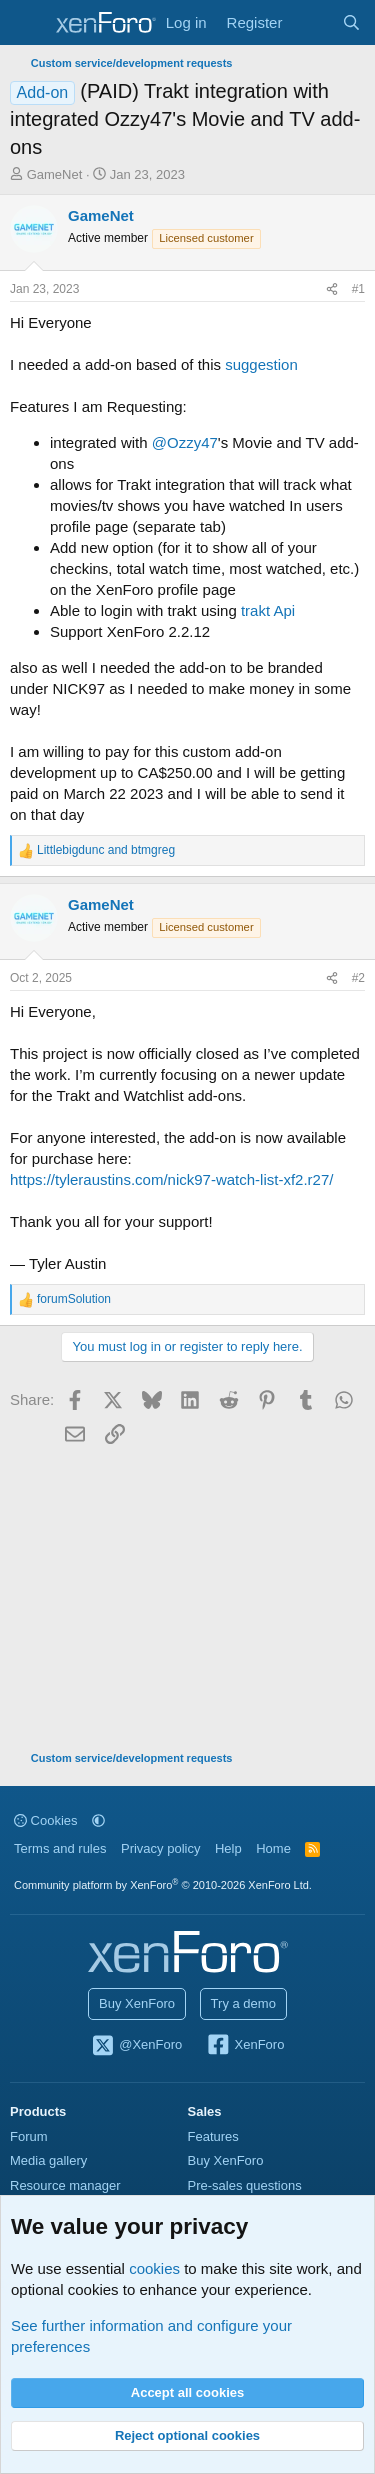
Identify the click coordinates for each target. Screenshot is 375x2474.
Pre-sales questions (245, 2185)
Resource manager (65, 2185)
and (106, 850)
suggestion (261, 364)
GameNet (55, 174)
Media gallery (48, 2160)
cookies (154, 2268)
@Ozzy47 (185, 442)
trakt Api (268, 610)
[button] (98, 1820)
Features (213, 2136)
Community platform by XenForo (163, 1885)
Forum (29, 2136)
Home (273, 1848)
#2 (358, 978)
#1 (358, 289)
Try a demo (243, 2003)
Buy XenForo (137, 2003)
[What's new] (311, 22)
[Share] (332, 289)
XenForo (245, 2046)
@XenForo (137, 2046)
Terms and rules (60, 1848)
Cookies (46, 1820)
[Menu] (27, 23)
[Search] (351, 22)
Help (228, 1848)
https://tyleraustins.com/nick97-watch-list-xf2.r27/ (171, 1179)
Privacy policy (160, 1848)
